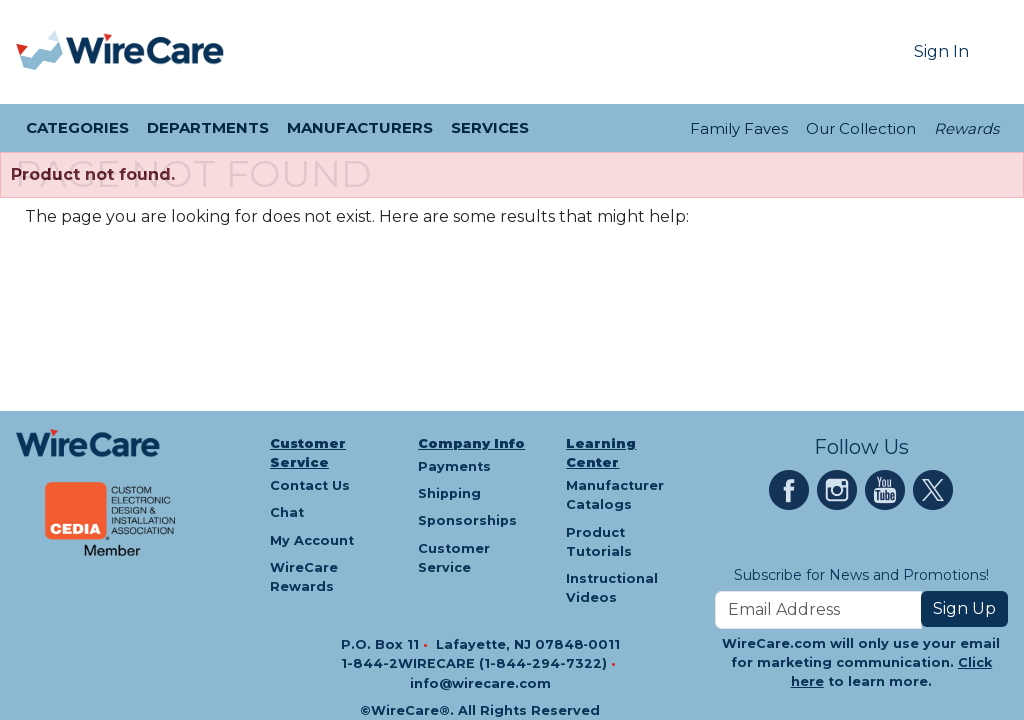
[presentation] (41, 52)
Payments (454, 466)
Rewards (966, 128)
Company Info (471, 443)
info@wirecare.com (480, 683)
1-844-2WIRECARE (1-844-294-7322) (476, 663)
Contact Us (310, 485)
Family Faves (739, 128)
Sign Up (964, 608)
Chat (287, 512)
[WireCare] (145, 52)
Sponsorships (467, 520)
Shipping (449, 493)
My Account (312, 540)
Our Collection (861, 128)
